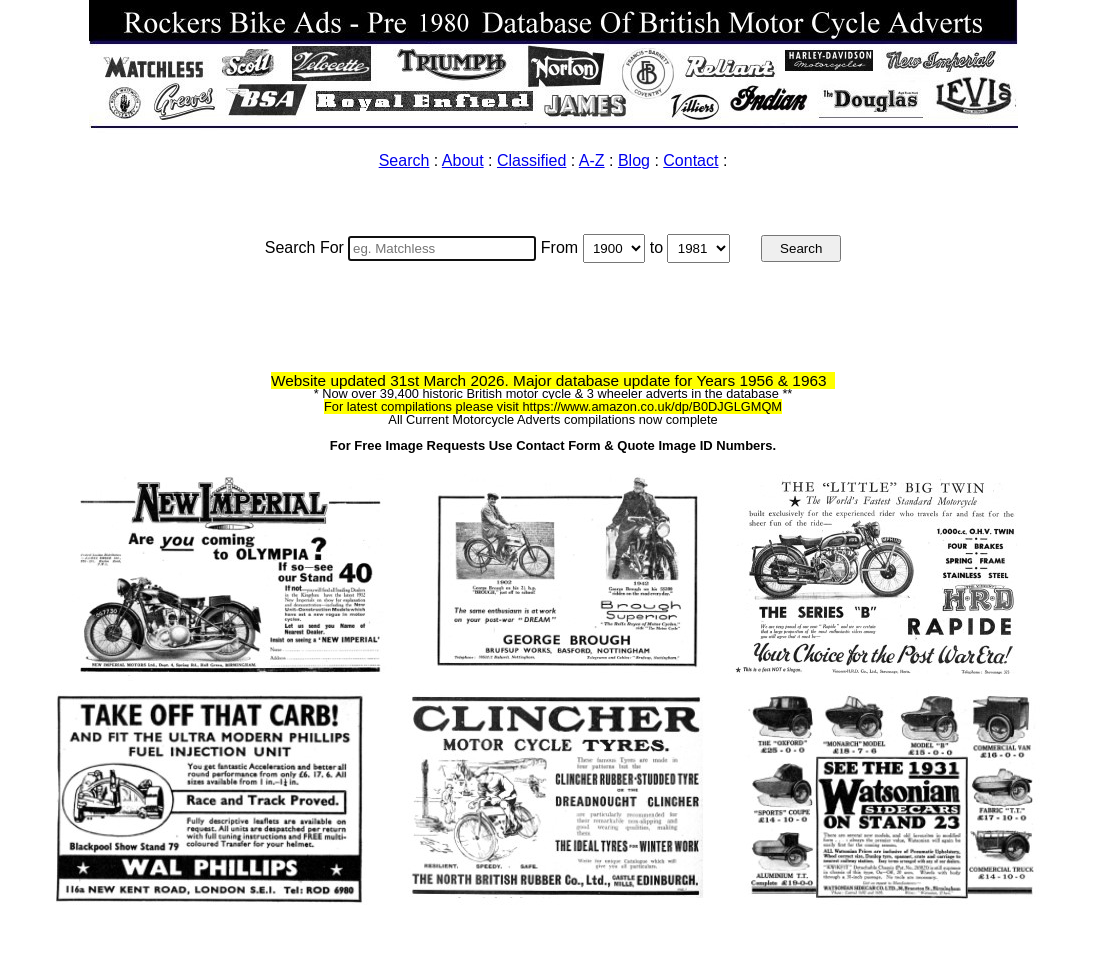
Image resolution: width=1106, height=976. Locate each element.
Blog (634, 160)
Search (404, 160)
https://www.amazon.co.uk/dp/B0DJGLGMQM (652, 406)
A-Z (592, 160)
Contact (690, 160)
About (463, 160)
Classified (531, 160)
